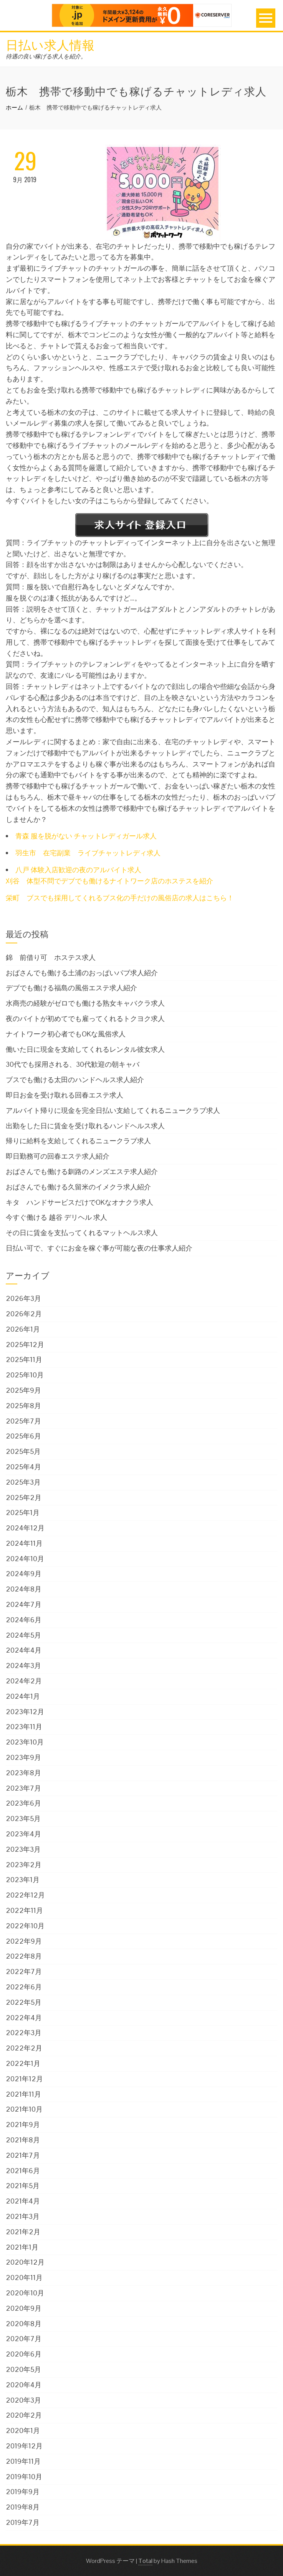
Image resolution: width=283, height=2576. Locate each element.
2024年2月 (24, 1680)
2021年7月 (23, 2155)
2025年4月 (23, 1466)
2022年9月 (24, 1941)
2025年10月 (25, 1374)
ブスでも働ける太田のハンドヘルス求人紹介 (75, 1079)
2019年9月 (23, 2491)
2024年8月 (23, 1589)
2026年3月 (23, 1298)
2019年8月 (23, 2507)
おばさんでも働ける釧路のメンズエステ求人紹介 (82, 1171)
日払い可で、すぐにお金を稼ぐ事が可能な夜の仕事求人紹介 (99, 1248)
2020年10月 (25, 2292)
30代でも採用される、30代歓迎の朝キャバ (72, 1064)
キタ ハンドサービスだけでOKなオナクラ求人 (79, 1202)
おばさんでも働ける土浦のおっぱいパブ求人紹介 (82, 972)
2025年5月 (23, 1451)
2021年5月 (23, 2185)
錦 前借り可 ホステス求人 (51, 957)
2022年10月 (25, 1925)
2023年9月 (23, 1757)
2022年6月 (24, 1986)
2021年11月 (23, 2094)
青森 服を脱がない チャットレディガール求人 (86, 836)
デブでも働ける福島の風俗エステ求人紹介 (71, 987)
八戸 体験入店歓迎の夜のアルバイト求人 (78, 869)
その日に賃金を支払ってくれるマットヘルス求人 (82, 1232)
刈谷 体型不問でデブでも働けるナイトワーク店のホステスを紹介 (109, 880)
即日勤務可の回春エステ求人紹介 (57, 1156)
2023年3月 (23, 1849)
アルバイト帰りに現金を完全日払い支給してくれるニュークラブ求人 (113, 1110)
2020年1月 (23, 2430)
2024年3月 (23, 1665)
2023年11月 (24, 1726)
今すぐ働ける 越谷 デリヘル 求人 (56, 1217)
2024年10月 (25, 1558)
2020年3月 (23, 2400)
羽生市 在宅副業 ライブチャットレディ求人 (88, 852)
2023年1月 (23, 1879)
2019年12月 (24, 2445)
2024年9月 (23, 1573)
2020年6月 (23, 2354)
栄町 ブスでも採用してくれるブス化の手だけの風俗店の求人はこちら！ (120, 897)
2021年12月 (24, 2078)
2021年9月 (23, 2124)
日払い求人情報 (50, 44)
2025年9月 (23, 1390)
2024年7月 (23, 1604)
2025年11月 (24, 1359)
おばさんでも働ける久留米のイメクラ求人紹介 (78, 1186)
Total (145, 2561)
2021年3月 (23, 2216)
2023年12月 (25, 1711)
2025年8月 (23, 1405)
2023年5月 (23, 1818)
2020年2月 (24, 2415)
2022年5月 (23, 2002)
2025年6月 (23, 1436)
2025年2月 (23, 1497)
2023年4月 (23, 1833)
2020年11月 (24, 2277)
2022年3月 (23, 2032)
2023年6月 (23, 1803)
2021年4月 (23, 2201)
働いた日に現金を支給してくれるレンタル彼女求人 (85, 1049)
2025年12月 (25, 1344)
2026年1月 (23, 1329)
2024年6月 (23, 1619)
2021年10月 (24, 2109)
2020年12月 (25, 2262)
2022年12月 (25, 1895)
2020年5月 (23, 2369)
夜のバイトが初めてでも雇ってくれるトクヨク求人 (85, 1018)
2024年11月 (24, 1543)
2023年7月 (23, 1788)
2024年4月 (23, 1650)
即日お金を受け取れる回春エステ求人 (64, 1095)
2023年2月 (23, 1864)
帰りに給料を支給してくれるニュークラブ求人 (78, 1140)
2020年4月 (23, 2384)
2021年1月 (22, 2247)
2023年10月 (25, 1742)
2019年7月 (23, 2522)
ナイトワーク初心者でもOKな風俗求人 (66, 1033)
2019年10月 (24, 2476)
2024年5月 (23, 1635)
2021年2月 (23, 2231)
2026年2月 (24, 1313)
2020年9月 (23, 2308)
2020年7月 (23, 2338)
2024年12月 (25, 1527)
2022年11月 (24, 1910)
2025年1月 (23, 1512)
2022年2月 (24, 2048)
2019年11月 (23, 2461)
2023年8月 (23, 1772)
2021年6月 (23, 2170)
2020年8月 (23, 2323)
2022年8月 (24, 1956)
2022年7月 (24, 1971)
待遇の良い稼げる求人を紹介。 (46, 56)
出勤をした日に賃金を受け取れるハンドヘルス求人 (85, 1125)
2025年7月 (23, 1421)
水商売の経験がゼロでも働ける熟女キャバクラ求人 (85, 1003)
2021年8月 (23, 2139)
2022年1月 (23, 2063)
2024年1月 (23, 1696)
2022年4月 (24, 2017)
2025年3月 (23, 1482)
